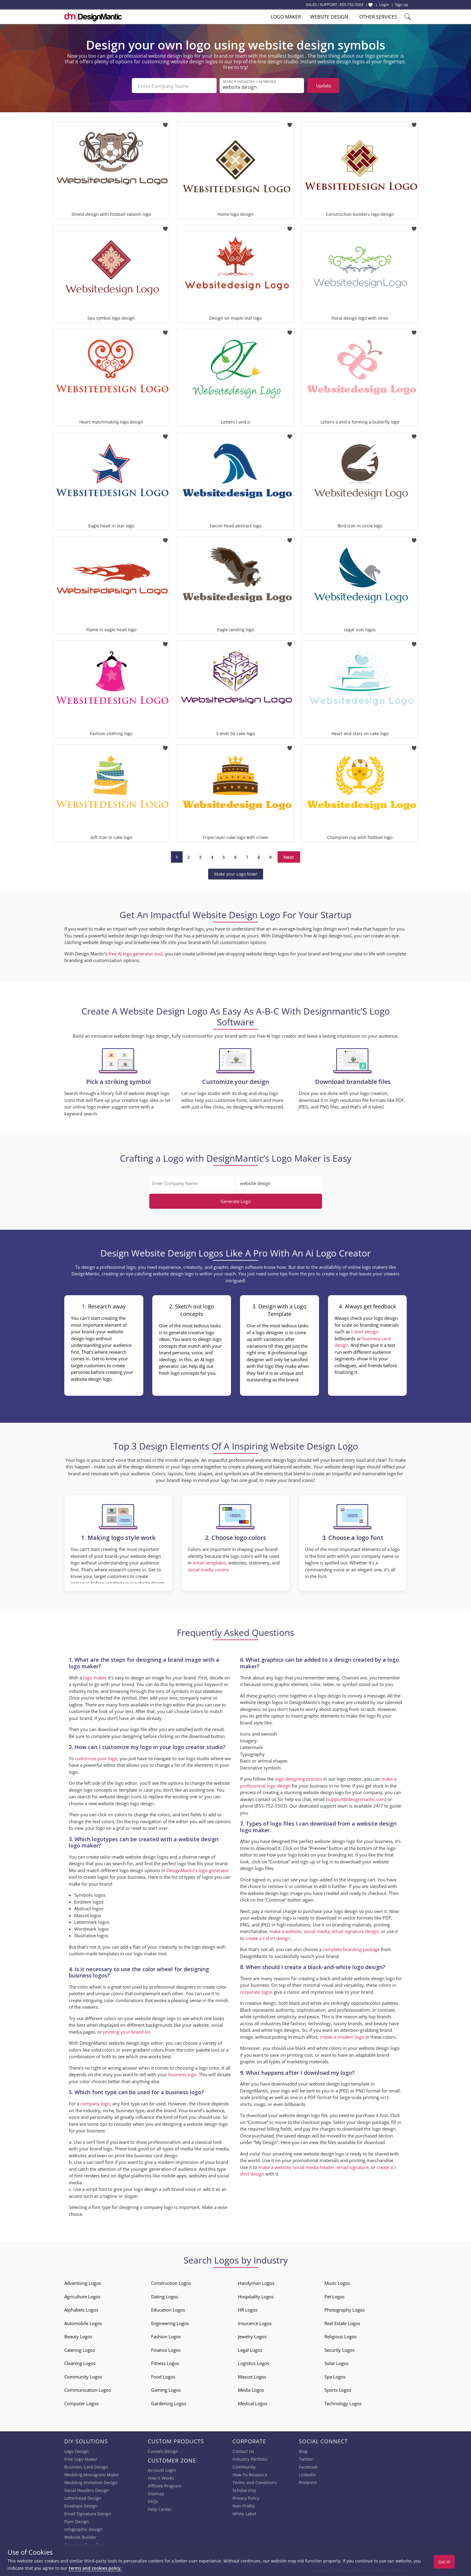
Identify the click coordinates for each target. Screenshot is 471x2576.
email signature (353, 2166)
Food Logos (163, 2375)
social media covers (208, 1568)
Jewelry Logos (252, 2335)
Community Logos (83, 2375)
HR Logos (247, 2309)
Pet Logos (334, 2295)
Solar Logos (336, 2362)
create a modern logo (342, 2036)
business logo (182, 2073)
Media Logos (251, 2389)
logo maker (95, 1676)
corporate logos (256, 1991)
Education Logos (168, 2309)
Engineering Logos (170, 2322)
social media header (313, 2166)
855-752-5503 (351, 4)
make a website (285, 1930)
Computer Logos (81, 2402)
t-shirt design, (365, 1330)
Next (289, 856)
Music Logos (337, 2282)
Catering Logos (79, 2349)
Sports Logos (337, 2389)
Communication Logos (87, 2389)
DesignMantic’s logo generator (197, 1869)
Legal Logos (250, 2349)
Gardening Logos (168, 2402)
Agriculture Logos (82, 2295)
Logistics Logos (253, 2362)
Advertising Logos (82, 2282)
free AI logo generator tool (135, 952)
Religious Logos (340, 2335)
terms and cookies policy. (95, 2568)
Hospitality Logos (256, 2295)
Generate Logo (235, 1200)
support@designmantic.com (356, 1798)
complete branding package (351, 1948)
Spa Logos (334, 2375)
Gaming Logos (166, 2389)
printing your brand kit (126, 2031)
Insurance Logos (255, 2322)
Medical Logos (252, 2402)
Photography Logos (344, 2309)
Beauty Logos (78, 2335)
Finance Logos (166, 2349)
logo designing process (298, 1778)
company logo (95, 2102)
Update (323, 86)
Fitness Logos (165, 2362)
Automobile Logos (83, 2322)
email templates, (210, 1561)
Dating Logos (164, 2295)
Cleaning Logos (80, 2362)
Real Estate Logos (342, 2322)
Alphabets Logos (81, 2309)
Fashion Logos (166, 2335)
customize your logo (96, 1757)
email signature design (355, 1930)
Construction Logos (171, 2282)
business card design (155, 2154)
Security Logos (339, 2349)
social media (317, 1930)
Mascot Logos (252, 2375)
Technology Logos (343, 2402)
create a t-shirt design (267, 1937)
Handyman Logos (256, 2282)
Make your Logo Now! (235, 873)
